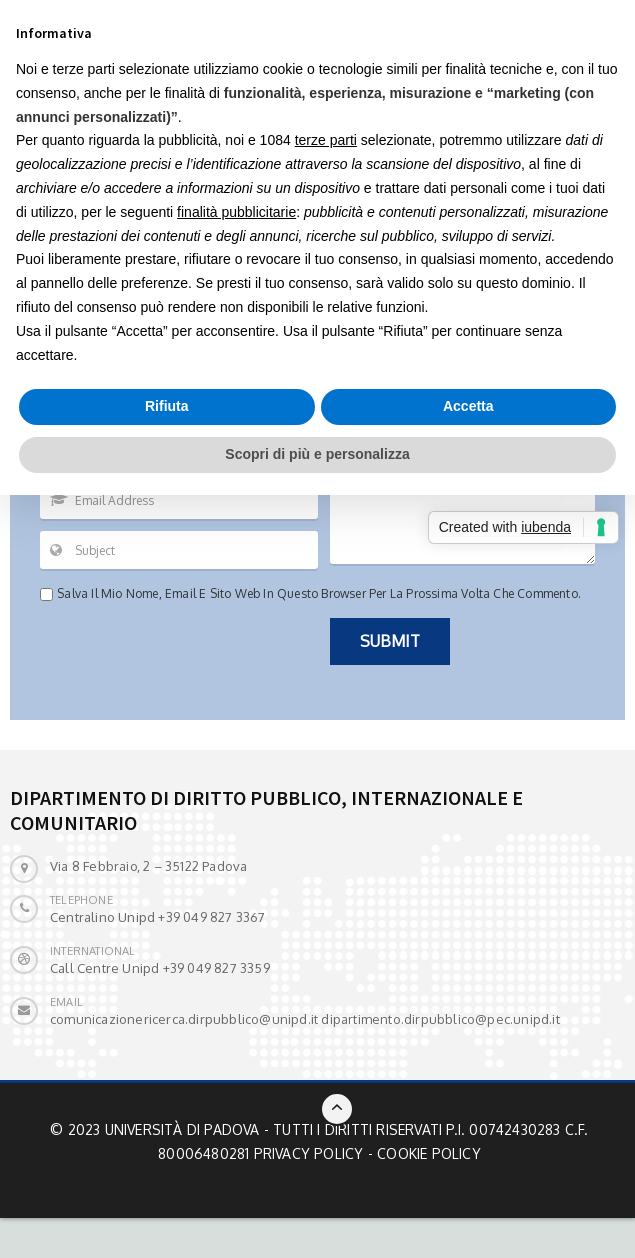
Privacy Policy (309, 1153)
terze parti (326, 140)
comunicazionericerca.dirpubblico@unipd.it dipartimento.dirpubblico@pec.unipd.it (305, 1019)
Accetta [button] (468, 406)
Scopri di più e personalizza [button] (317, 454)
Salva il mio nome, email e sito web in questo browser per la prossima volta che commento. (319, 593)
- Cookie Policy (424, 1153)
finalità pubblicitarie (236, 212)
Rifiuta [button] (167, 406)
